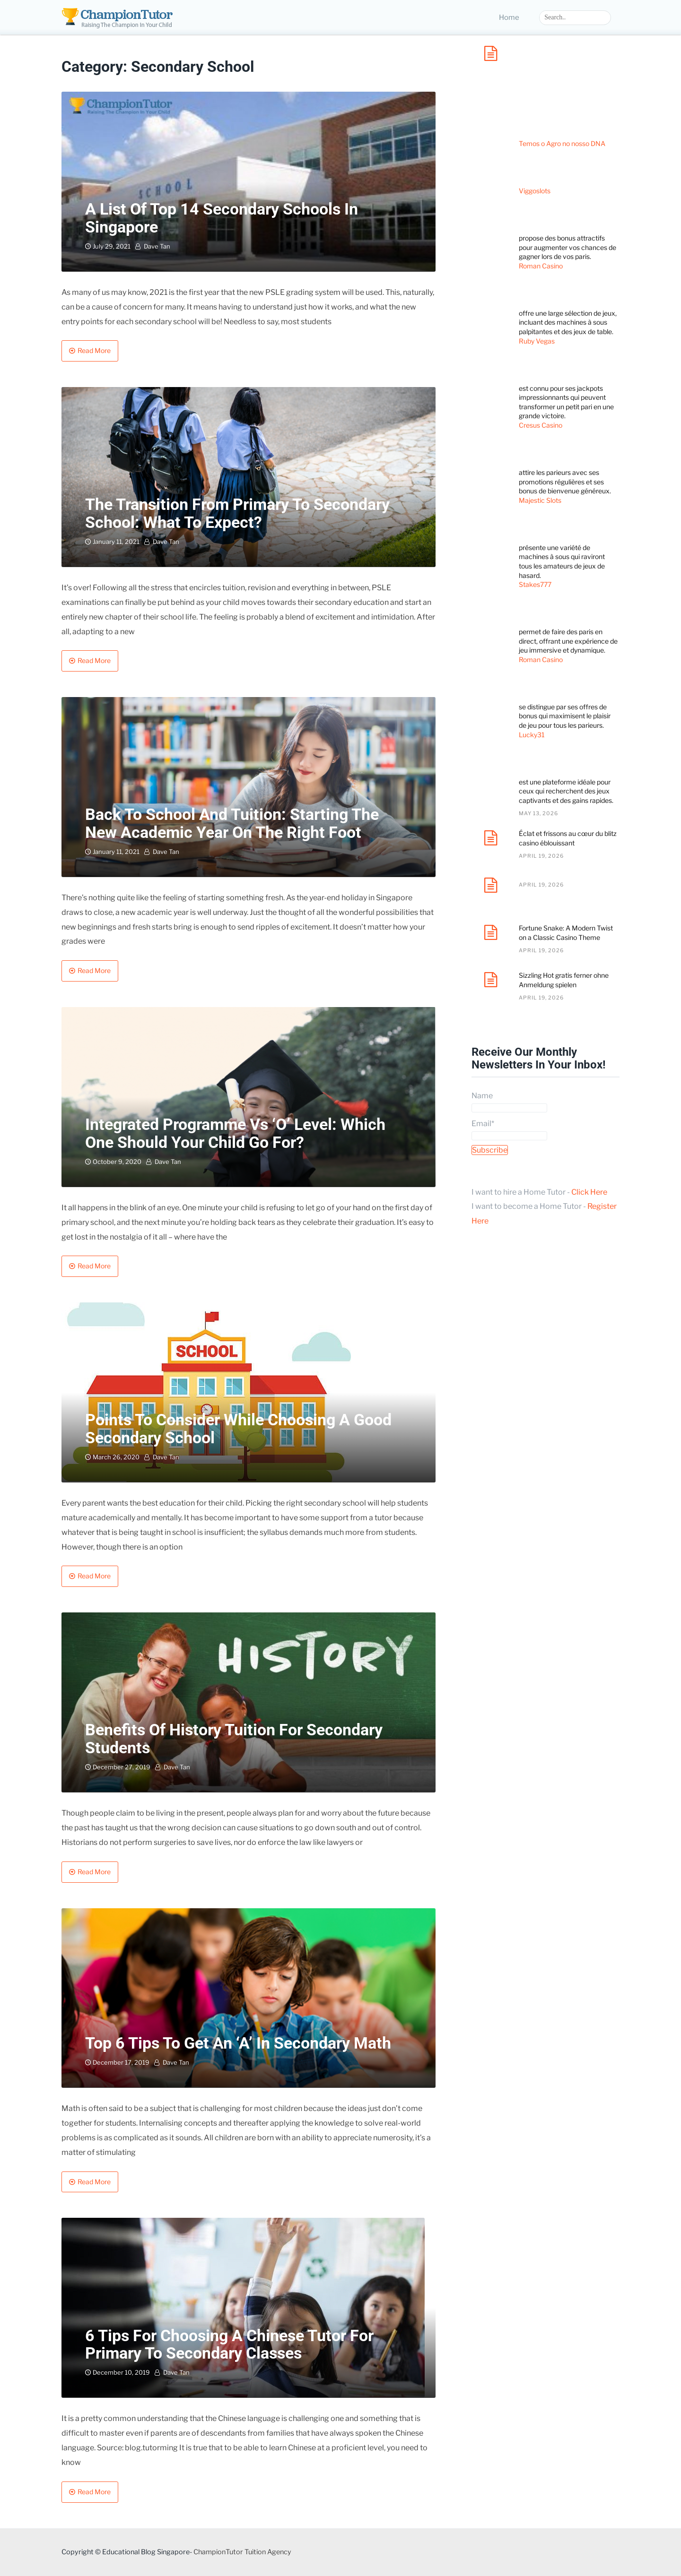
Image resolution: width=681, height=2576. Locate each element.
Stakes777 (535, 584)
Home (509, 17)
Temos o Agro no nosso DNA (562, 143)
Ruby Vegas (537, 341)
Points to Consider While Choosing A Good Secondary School (238, 1428)
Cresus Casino (540, 425)
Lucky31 (532, 735)
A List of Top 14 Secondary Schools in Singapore (221, 217)
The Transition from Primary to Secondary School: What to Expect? (237, 513)
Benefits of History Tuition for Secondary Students (234, 1738)
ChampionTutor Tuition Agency (242, 2552)
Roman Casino (541, 266)
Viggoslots (534, 191)
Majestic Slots (540, 500)
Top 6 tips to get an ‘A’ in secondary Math (238, 2042)
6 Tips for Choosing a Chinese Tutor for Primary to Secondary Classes (229, 2344)
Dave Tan (157, 246)
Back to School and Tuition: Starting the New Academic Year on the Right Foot (232, 823)
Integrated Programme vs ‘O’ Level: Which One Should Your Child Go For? (235, 1133)
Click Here (589, 1192)
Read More (94, 350)
